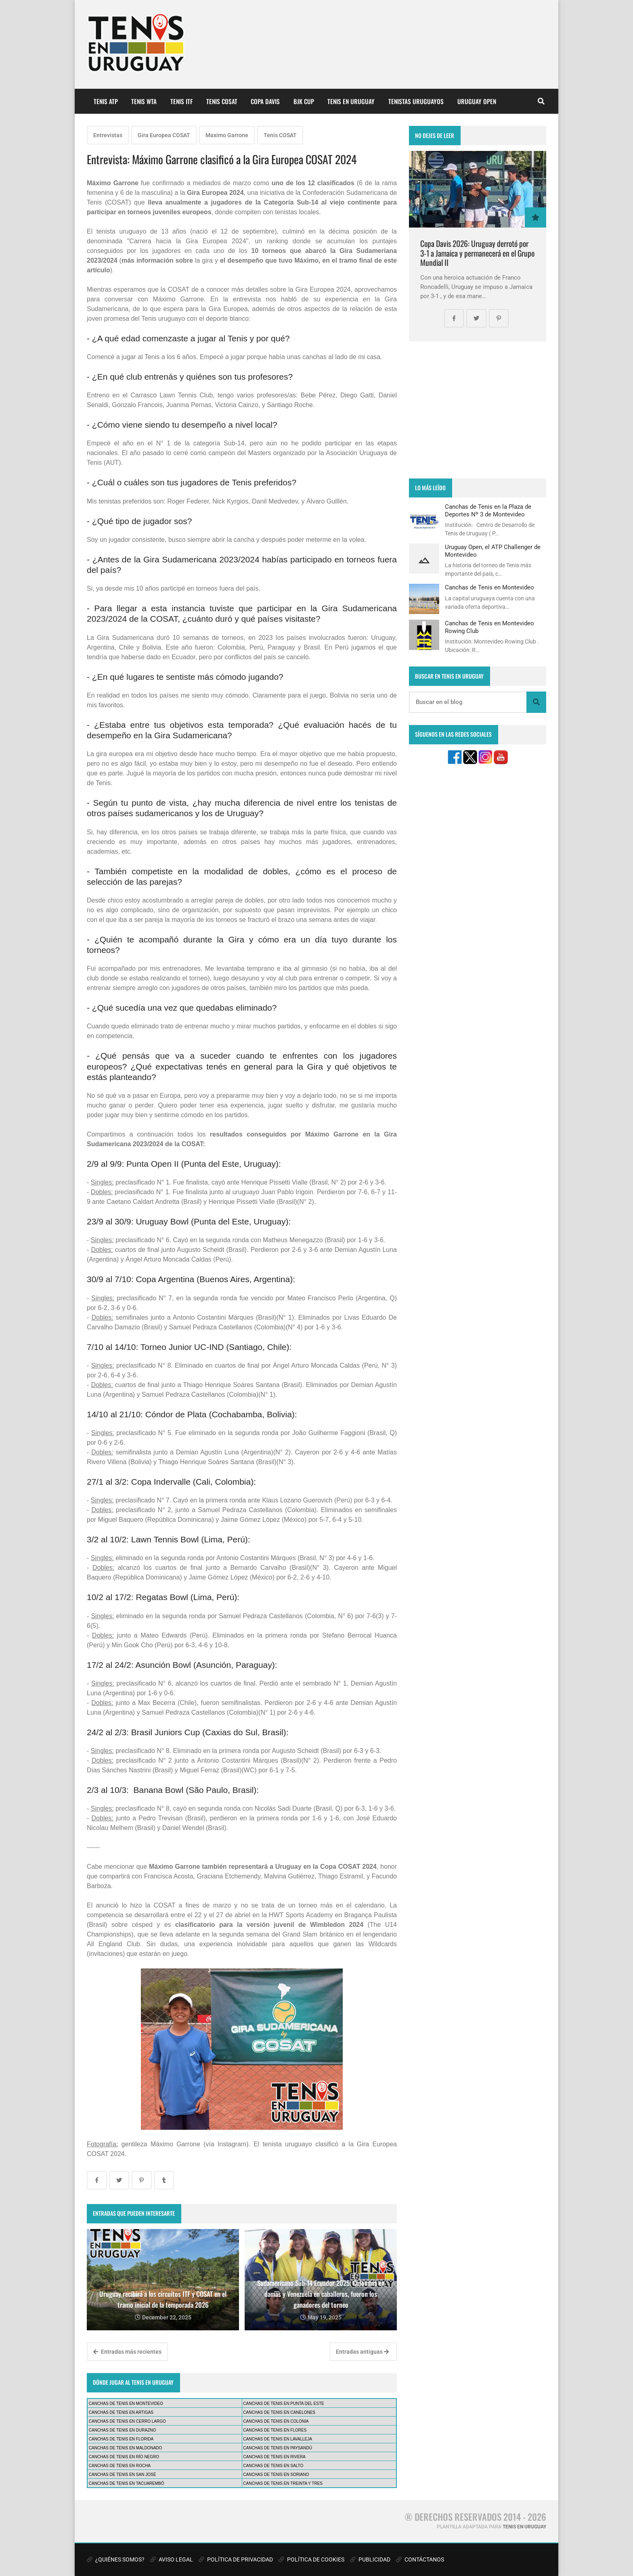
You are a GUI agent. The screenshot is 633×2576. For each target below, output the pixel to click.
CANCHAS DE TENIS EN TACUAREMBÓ (126, 2483)
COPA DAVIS (265, 101)
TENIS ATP (106, 101)
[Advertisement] (477, 409)
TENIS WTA (144, 101)
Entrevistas (107, 135)
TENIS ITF (181, 101)
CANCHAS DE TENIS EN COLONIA (275, 2421)
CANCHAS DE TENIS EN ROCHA (120, 2465)
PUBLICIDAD (370, 2559)
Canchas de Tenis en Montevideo (489, 587)
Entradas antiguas (362, 2351)
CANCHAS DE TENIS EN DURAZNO (122, 2430)
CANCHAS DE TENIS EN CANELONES (279, 2412)
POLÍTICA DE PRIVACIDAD (236, 2559)
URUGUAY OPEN (476, 101)
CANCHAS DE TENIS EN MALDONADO (125, 2448)
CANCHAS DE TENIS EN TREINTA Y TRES (283, 2483)
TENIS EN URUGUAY (351, 101)
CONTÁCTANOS (420, 2559)
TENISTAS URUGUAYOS (416, 101)
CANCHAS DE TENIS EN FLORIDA (121, 2439)
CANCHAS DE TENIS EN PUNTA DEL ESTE (283, 2403)
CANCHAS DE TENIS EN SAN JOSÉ (122, 2474)
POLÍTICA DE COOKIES (311, 2559)
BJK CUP (303, 101)
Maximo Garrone (226, 135)
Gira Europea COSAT (164, 135)
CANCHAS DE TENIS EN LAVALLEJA (277, 2439)
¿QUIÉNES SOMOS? (116, 2559)
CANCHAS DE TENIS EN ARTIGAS (121, 2412)
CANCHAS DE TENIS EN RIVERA (274, 2457)
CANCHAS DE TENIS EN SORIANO (276, 2474)
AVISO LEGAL (171, 2559)
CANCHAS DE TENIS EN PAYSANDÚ (277, 2448)
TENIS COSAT (221, 101)
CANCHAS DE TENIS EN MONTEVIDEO (126, 2403)
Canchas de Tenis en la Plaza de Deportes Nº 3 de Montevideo (488, 510)
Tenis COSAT (280, 135)
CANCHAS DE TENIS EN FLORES (274, 2430)
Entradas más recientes (127, 2351)
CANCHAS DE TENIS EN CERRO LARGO (127, 2421)
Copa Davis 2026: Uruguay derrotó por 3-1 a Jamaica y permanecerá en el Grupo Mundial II (477, 253)
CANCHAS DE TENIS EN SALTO (273, 2465)
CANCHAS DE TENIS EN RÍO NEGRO (124, 2457)
